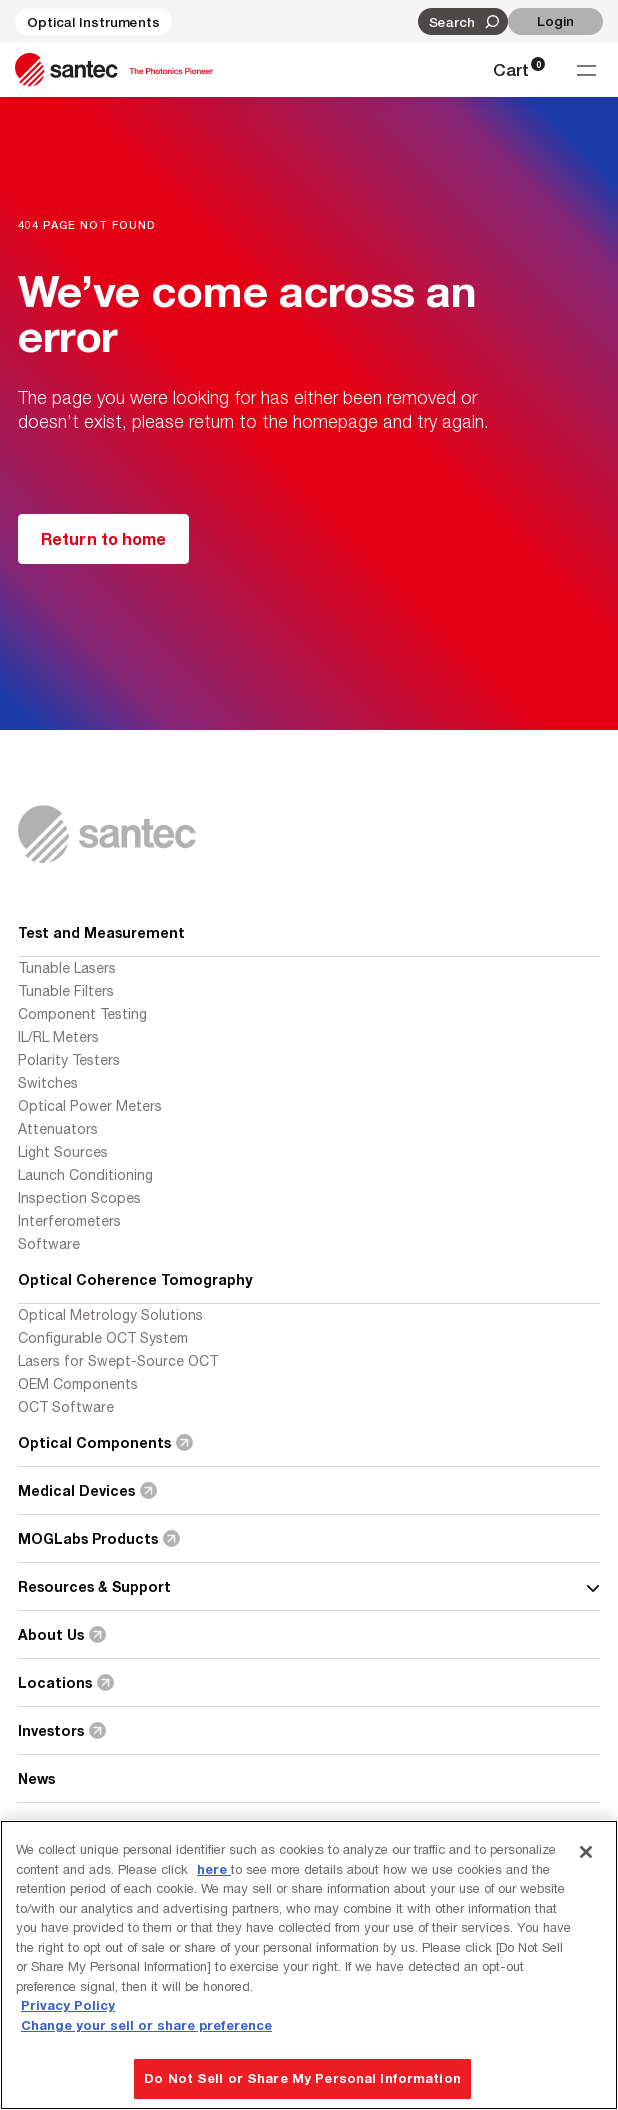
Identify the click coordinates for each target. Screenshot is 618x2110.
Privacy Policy (68, 2005)
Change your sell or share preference (146, 2025)
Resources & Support (309, 1586)
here (214, 1869)
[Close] (586, 1852)
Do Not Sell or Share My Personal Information (302, 2078)
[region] (309, 1965)
